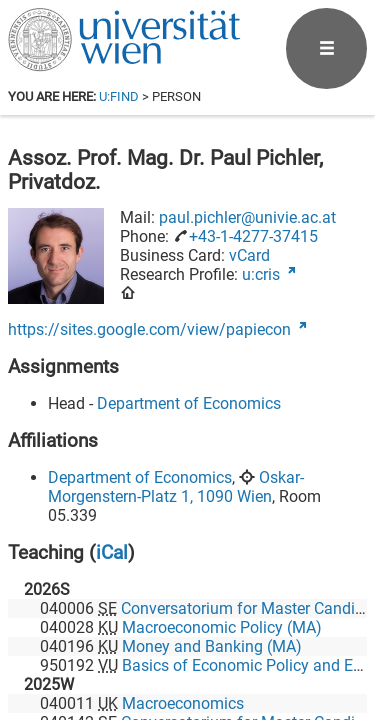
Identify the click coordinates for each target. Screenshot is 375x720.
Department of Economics (189, 403)
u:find (119, 96)
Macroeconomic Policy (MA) (222, 627)
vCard (249, 255)
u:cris (261, 274)
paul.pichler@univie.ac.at (247, 217)
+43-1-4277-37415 (253, 236)
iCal (112, 552)
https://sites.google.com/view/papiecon (149, 329)
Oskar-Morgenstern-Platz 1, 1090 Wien (176, 487)
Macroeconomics (183, 703)
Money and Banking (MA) (212, 646)
